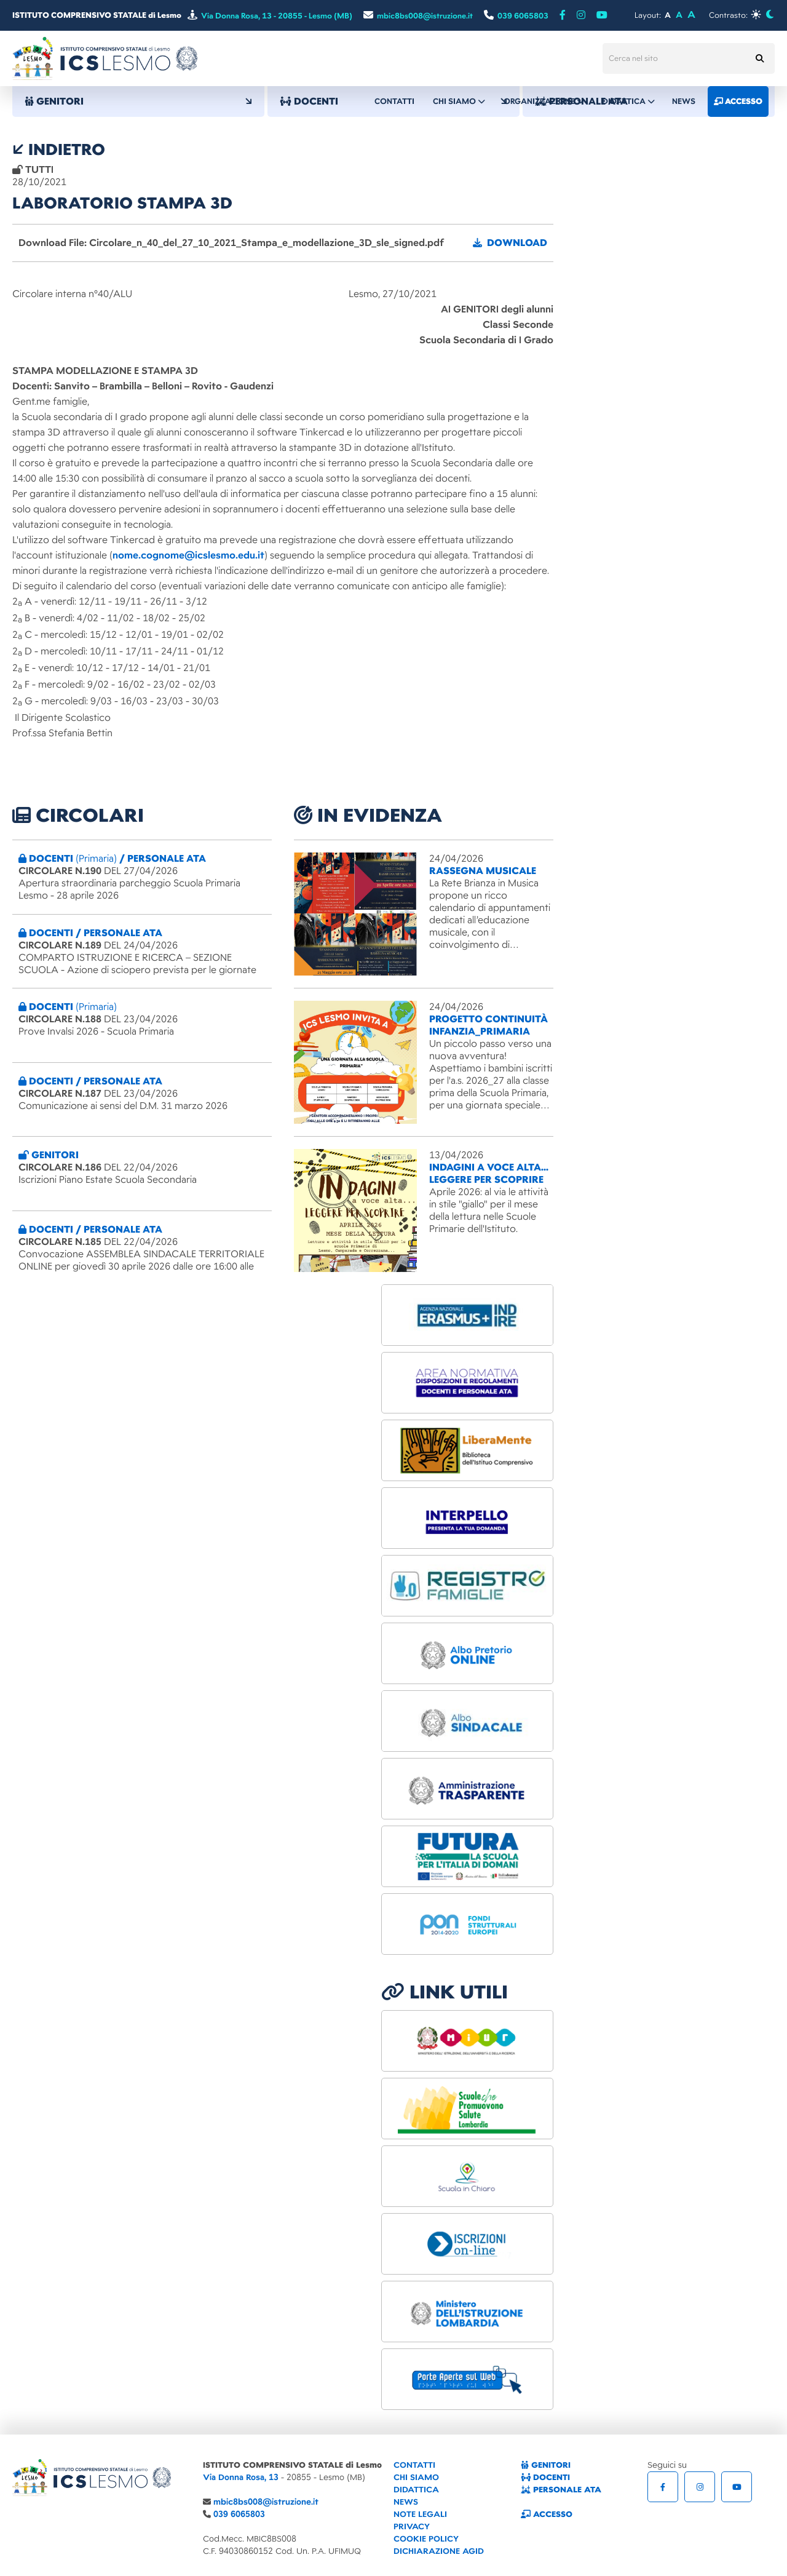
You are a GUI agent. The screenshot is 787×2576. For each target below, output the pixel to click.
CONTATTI (414, 2465)
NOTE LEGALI (420, 2514)
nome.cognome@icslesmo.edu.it (188, 555)
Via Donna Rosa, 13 (241, 2477)
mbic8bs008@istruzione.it (265, 2502)
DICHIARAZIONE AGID (439, 2551)
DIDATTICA (416, 2489)
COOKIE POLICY (426, 2539)
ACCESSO (546, 2514)
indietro (58, 149)
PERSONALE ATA (561, 2489)
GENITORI (138, 101)
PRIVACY (412, 2526)
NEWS (406, 2502)
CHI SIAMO (416, 2477)
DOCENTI (545, 2477)
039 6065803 (239, 2514)
